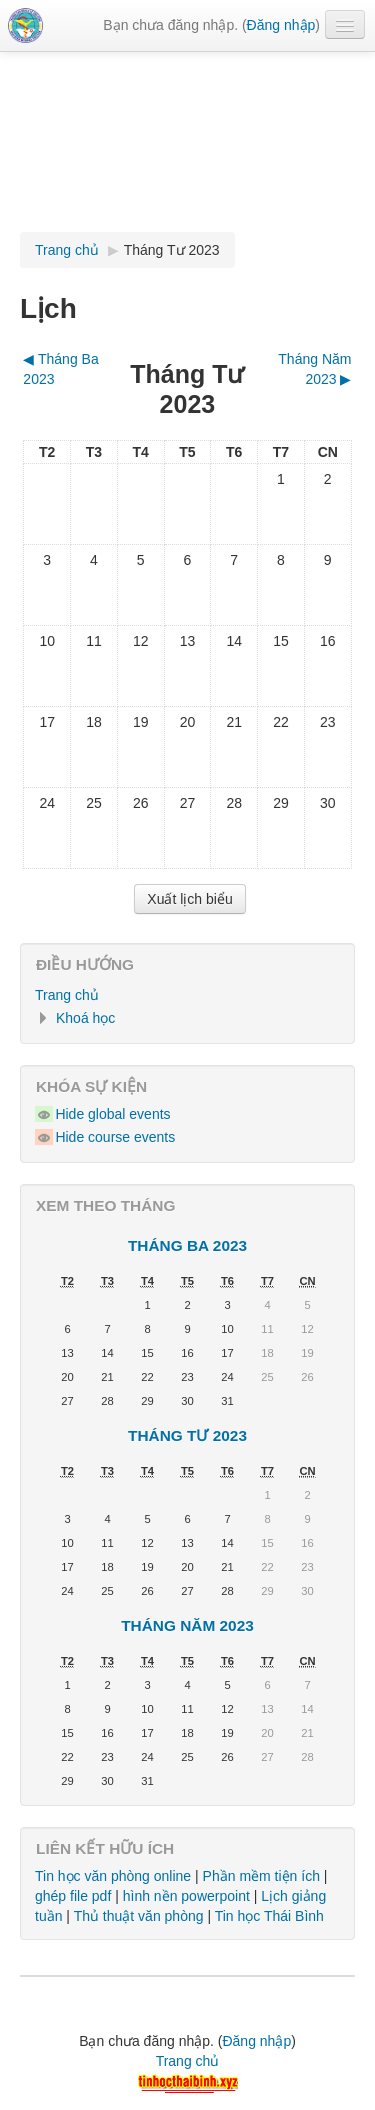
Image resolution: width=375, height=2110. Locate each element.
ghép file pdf (73, 1896)
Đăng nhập (281, 25)
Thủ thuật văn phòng (139, 1916)
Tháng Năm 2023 (187, 1625)
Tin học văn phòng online (113, 1876)
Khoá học (85, 1018)
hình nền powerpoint (186, 1896)
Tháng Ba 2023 (187, 1245)
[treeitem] (187, 995)
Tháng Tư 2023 (172, 250)
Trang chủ (67, 995)
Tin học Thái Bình (269, 1916)
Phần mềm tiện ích (261, 1876)
